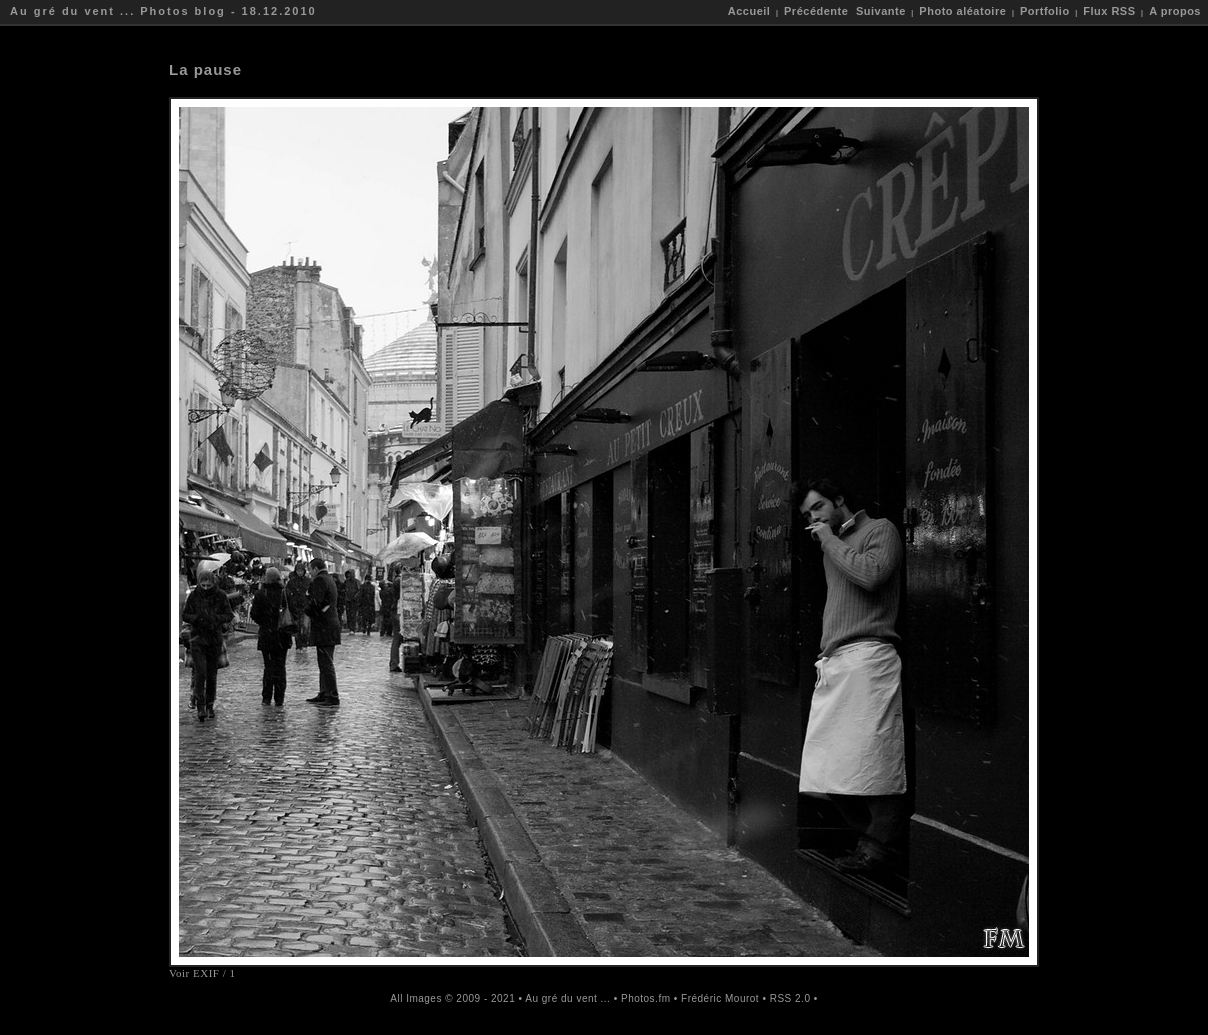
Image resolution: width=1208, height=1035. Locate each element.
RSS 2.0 (790, 998)
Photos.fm (646, 998)
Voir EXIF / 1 (202, 973)
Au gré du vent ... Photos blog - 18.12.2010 (163, 11)
